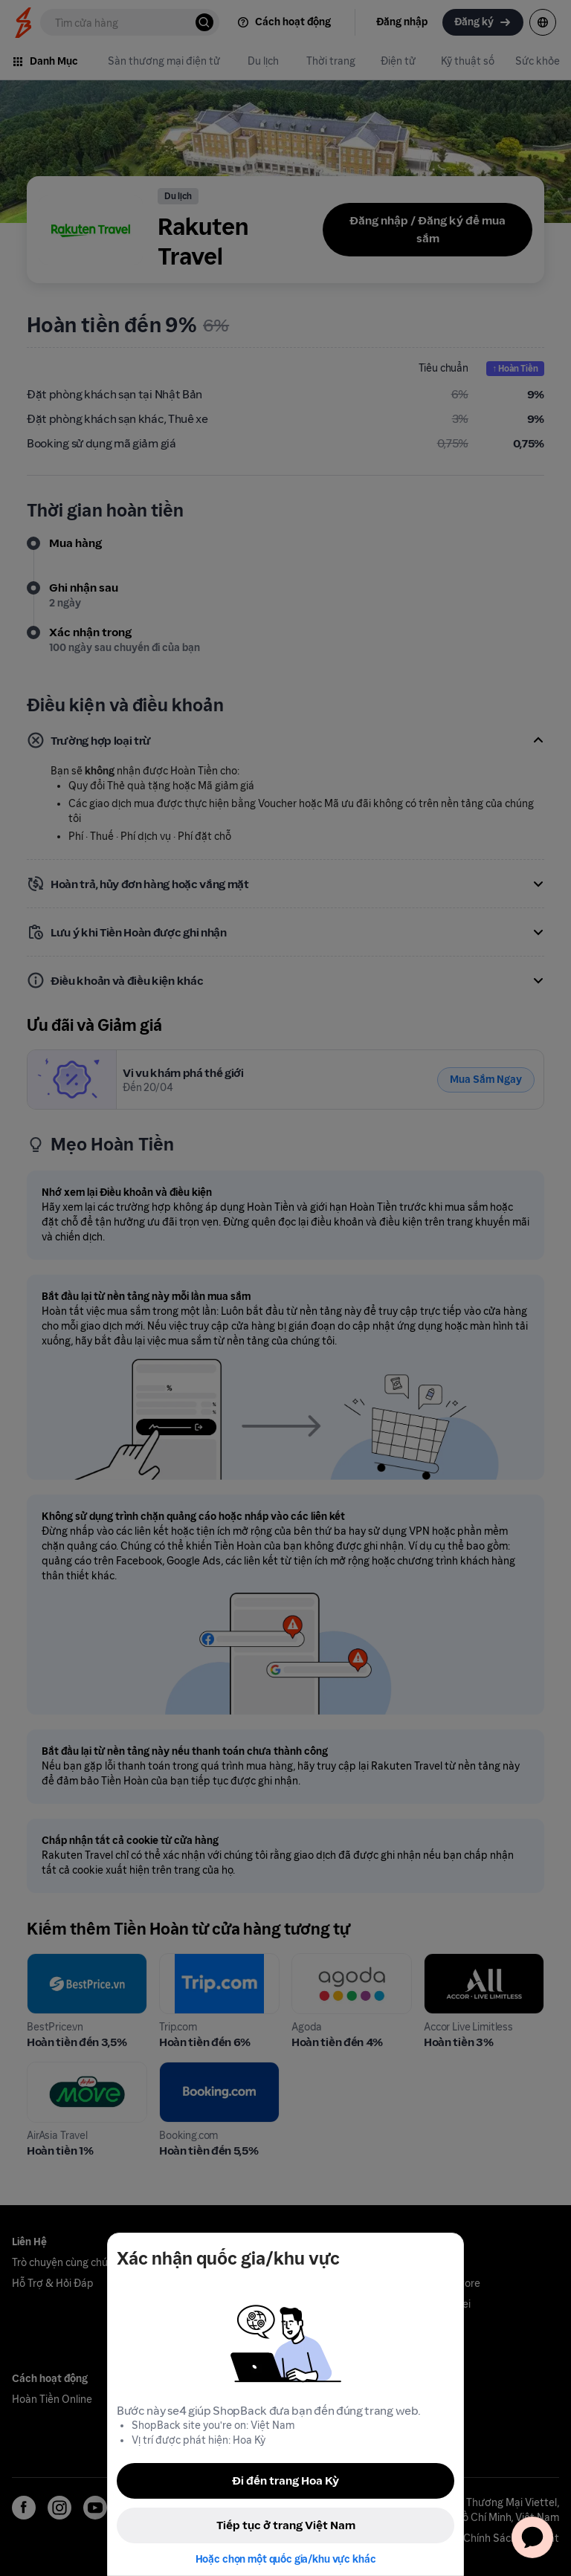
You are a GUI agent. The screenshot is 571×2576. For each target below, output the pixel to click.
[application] (532, 2537)
